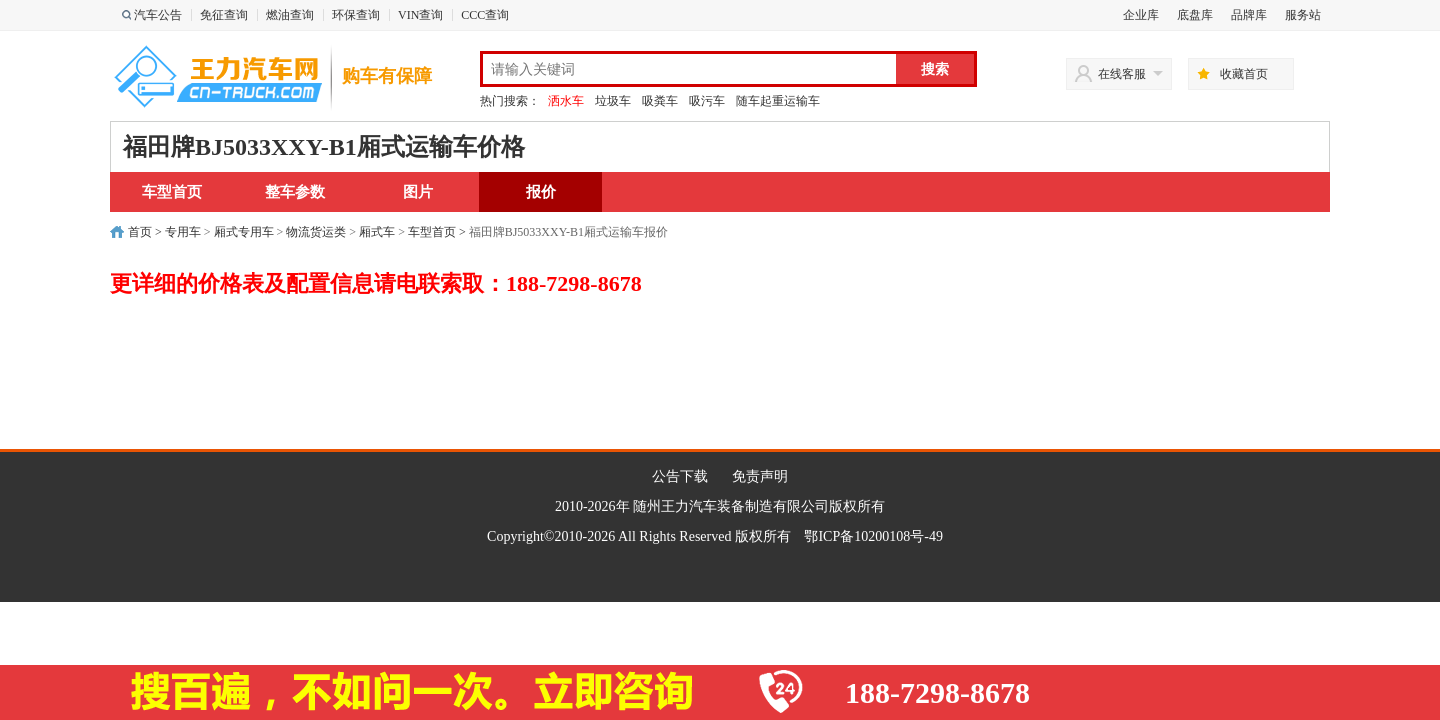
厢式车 (377, 232)
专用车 (183, 232)
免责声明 (760, 476)
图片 (418, 192)
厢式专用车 (244, 232)
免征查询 (224, 15)
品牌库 (1249, 15)
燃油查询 (290, 15)
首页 (140, 232)
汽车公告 (158, 15)
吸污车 (707, 101)
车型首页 (172, 192)
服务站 (1303, 15)
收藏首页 (1244, 74)
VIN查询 (420, 15)
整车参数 (295, 192)
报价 (541, 192)
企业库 (1141, 15)
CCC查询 (485, 15)
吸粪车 (660, 101)
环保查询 (356, 15)
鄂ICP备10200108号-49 (873, 536)
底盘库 (1195, 15)
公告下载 (680, 476)
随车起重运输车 (778, 101)
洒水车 (566, 101)
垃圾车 (613, 101)
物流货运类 (316, 232)
